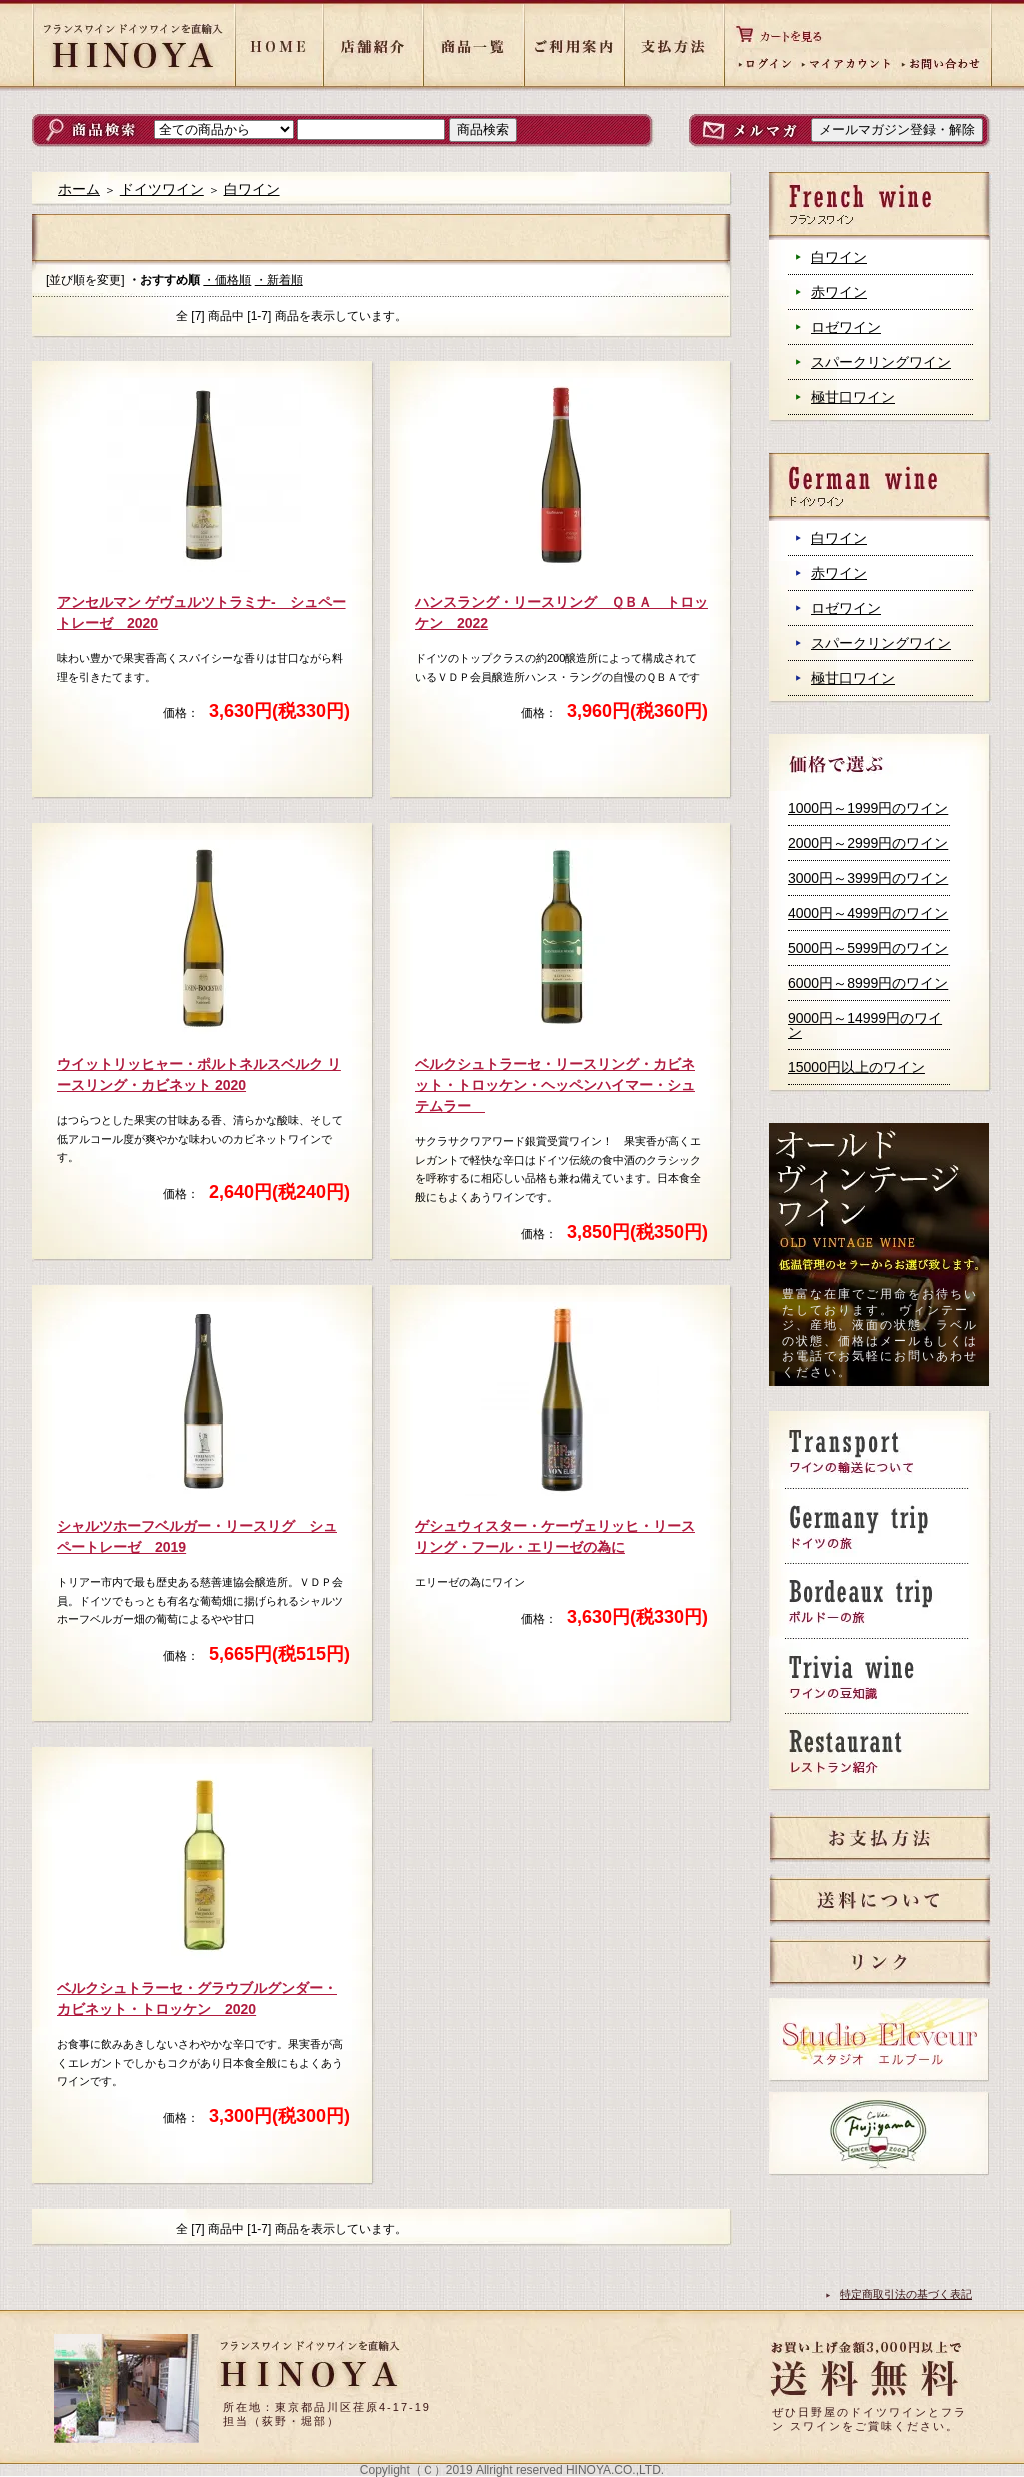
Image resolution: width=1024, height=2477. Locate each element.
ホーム (79, 189)
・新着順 (279, 280)
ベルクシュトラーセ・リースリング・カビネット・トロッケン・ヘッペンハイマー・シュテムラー (555, 1085)
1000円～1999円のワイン (868, 808)
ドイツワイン (162, 189)
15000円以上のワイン (856, 1067)
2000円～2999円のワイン (868, 843)
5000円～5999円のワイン (868, 948)
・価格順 (227, 280)
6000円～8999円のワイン (868, 983)
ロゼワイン (846, 327)
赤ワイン (839, 292)
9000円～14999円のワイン (865, 1025)
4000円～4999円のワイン (868, 913)
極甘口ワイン (853, 397)
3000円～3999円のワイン (868, 878)
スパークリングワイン (881, 362)
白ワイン (839, 257)
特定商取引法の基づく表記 (906, 2294)
